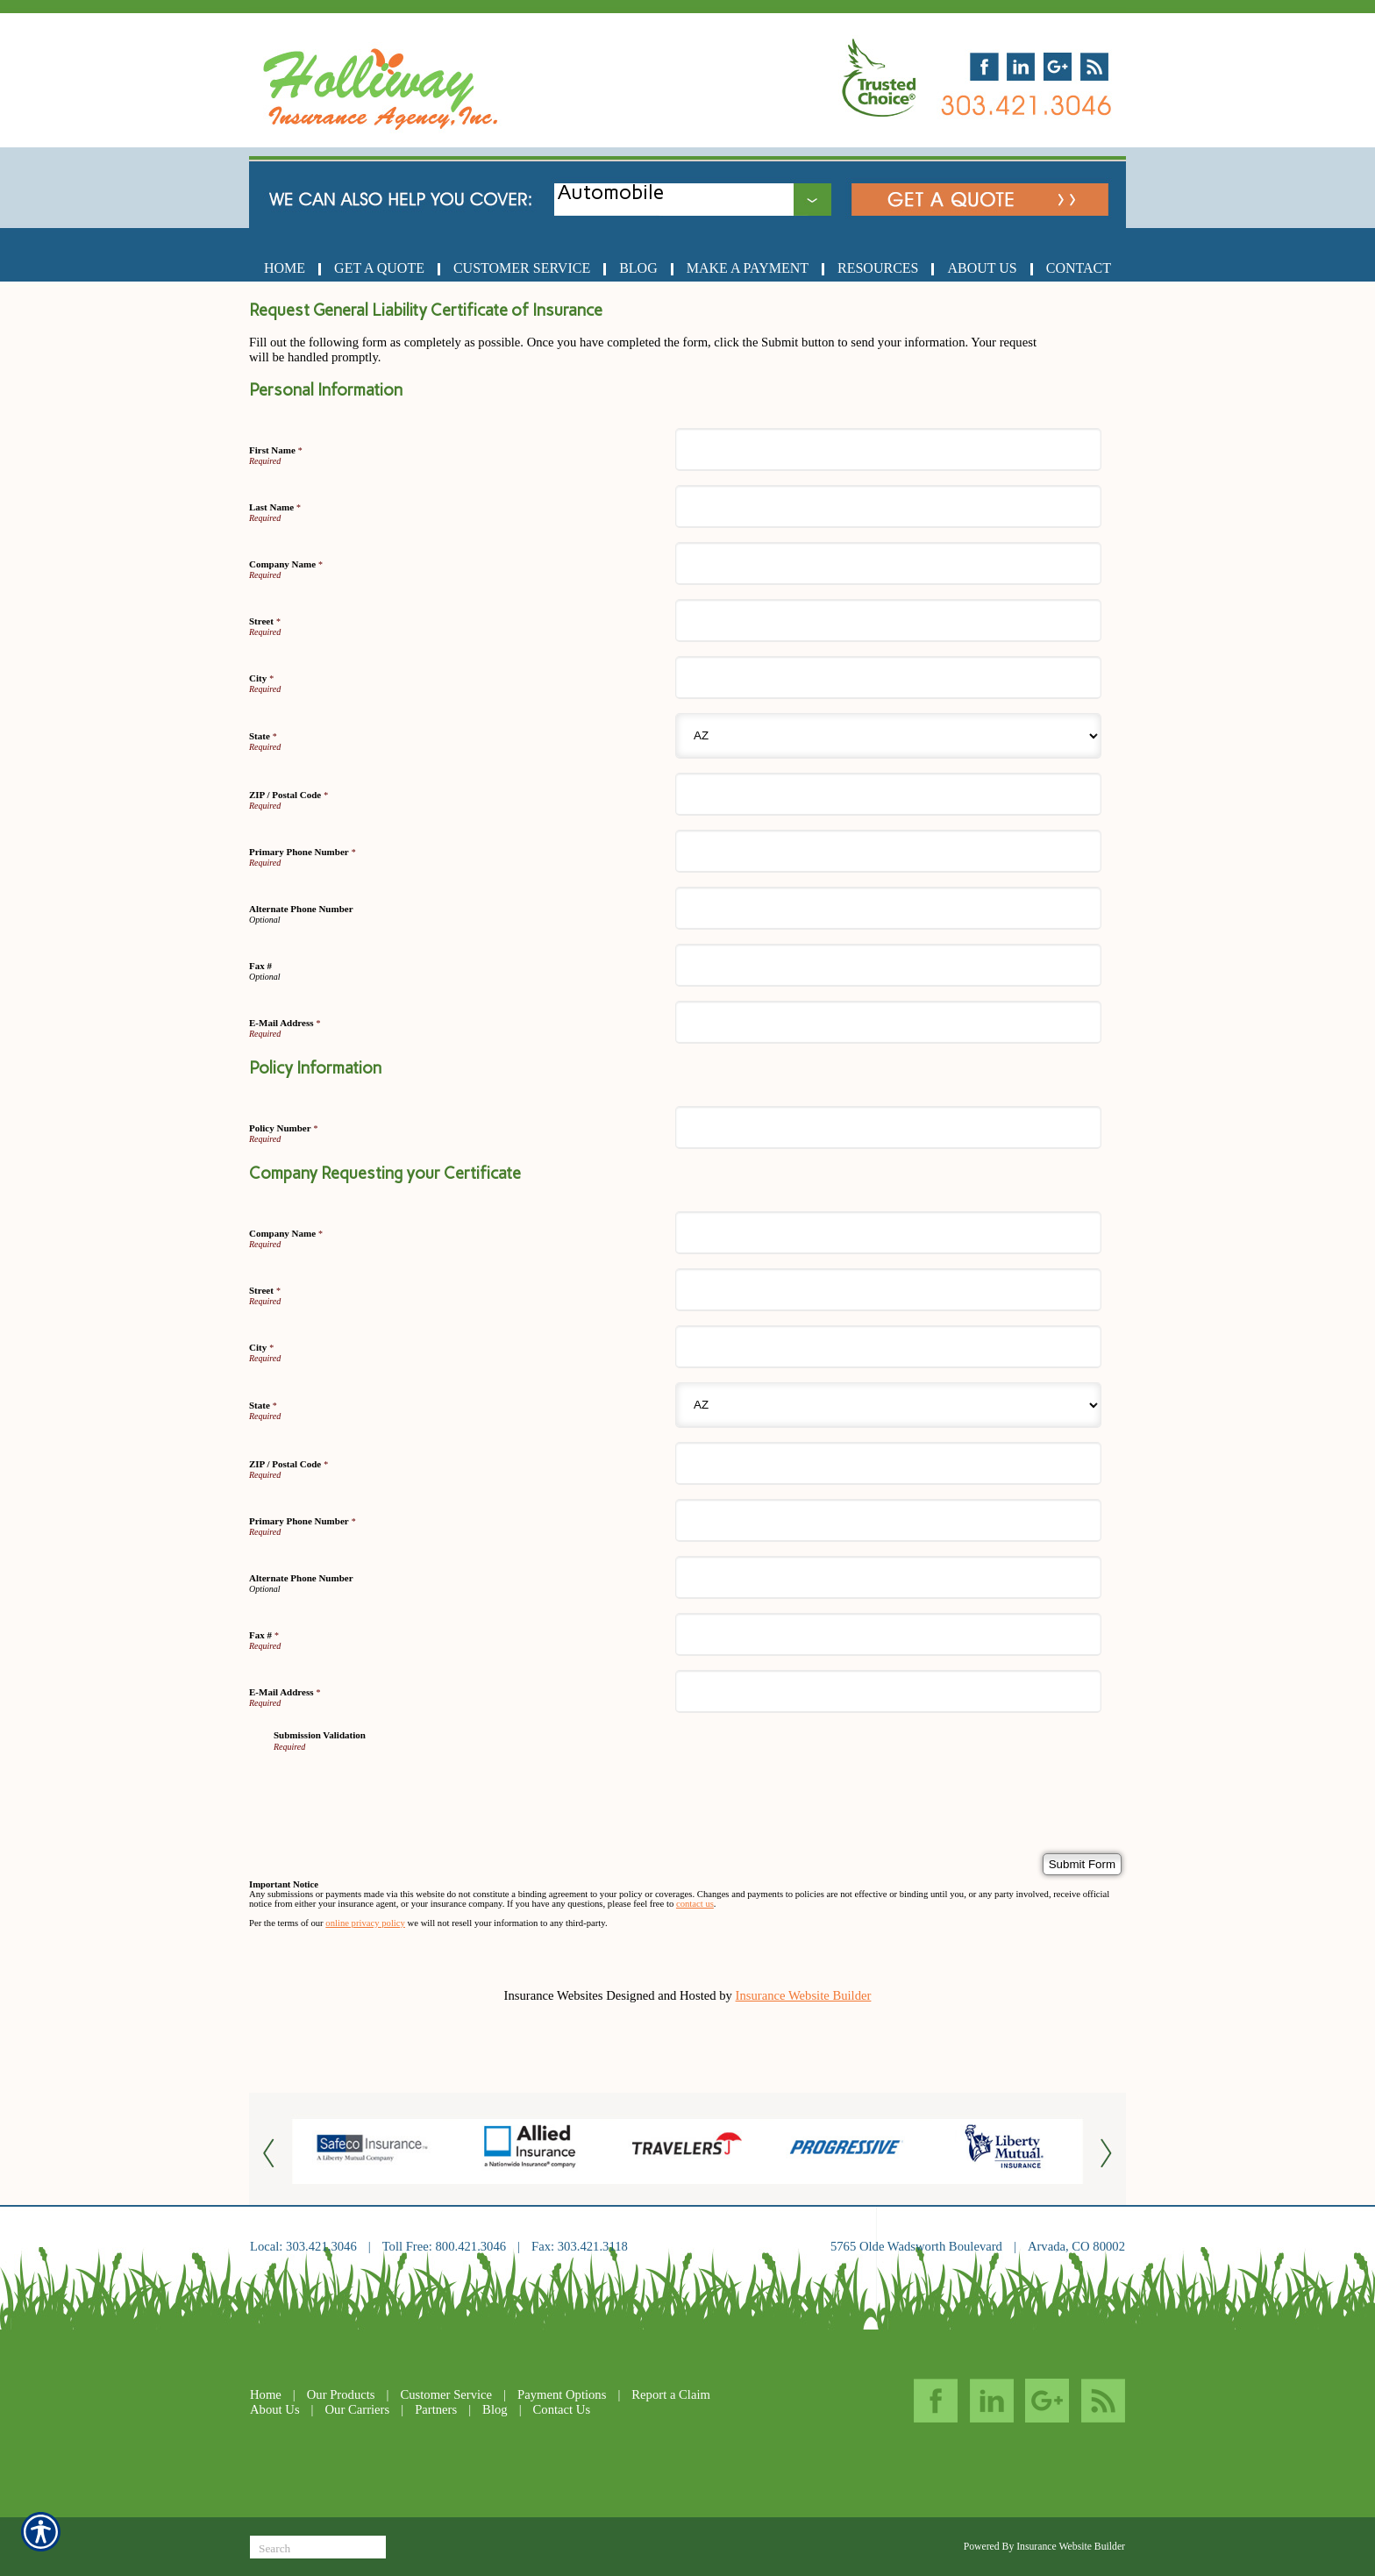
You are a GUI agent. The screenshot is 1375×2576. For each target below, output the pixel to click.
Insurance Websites (553, 1995)
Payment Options (561, 2394)
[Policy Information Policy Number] (888, 1127)
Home (265, 2394)
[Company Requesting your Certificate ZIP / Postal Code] (888, 1463)
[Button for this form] (270, 2152)
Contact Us (562, 2409)
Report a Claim (670, 2394)
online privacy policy (365, 1923)
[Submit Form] (1082, 1864)
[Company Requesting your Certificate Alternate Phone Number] (888, 1577)
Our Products (341, 2394)
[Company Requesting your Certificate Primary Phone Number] (888, 1520)
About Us (275, 2409)
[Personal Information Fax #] (888, 965)
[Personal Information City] (888, 677)
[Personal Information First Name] (888, 449)
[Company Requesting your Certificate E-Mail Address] (888, 1691)
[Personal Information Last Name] (888, 506)
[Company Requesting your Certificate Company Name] (888, 1232)
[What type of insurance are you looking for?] (707, 192)
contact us (695, 1904)
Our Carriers (357, 2409)
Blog (495, 2409)
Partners (436, 2409)
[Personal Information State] (888, 736)
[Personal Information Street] (888, 620)
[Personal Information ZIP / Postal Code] (888, 794)
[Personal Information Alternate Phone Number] (888, 908)
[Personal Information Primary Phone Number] (888, 851)
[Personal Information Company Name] (888, 563)
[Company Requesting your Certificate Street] (888, 1289)
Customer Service (446, 2394)
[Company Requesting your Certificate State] (888, 1405)
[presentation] (407, 1786)
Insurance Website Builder (804, 1995)
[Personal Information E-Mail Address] (888, 1022)
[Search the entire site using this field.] (318, 2549)
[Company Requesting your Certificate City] (888, 1346)
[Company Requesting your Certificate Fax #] (888, 1634)
